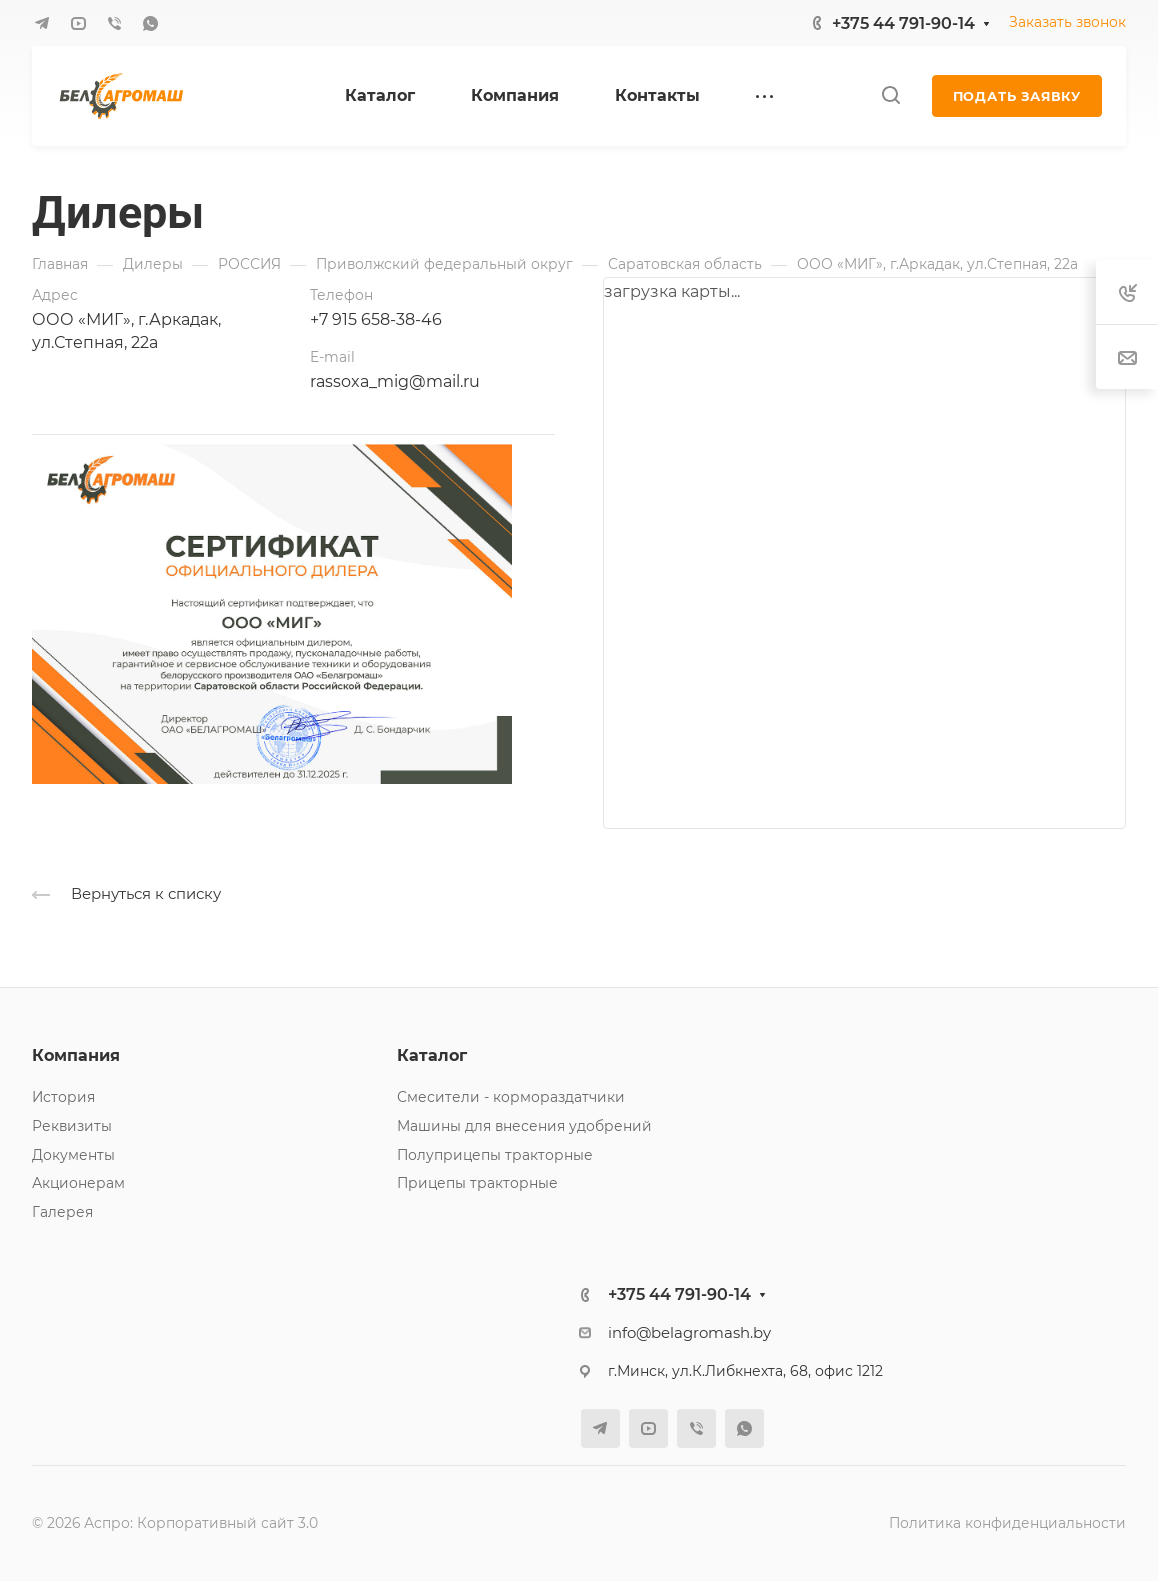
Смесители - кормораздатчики (511, 1097)
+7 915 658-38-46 (376, 319)
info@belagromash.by (689, 1333)
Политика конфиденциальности (1007, 1523)
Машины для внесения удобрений (524, 1126)
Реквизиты (72, 1126)
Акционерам (78, 1183)
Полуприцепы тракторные (495, 1155)
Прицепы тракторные (477, 1183)
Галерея (62, 1212)
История (63, 1097)
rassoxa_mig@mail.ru (395, 381)
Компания (76, 1055)
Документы (73, 1155)
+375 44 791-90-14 (903, 23)
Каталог (432, 1055)
